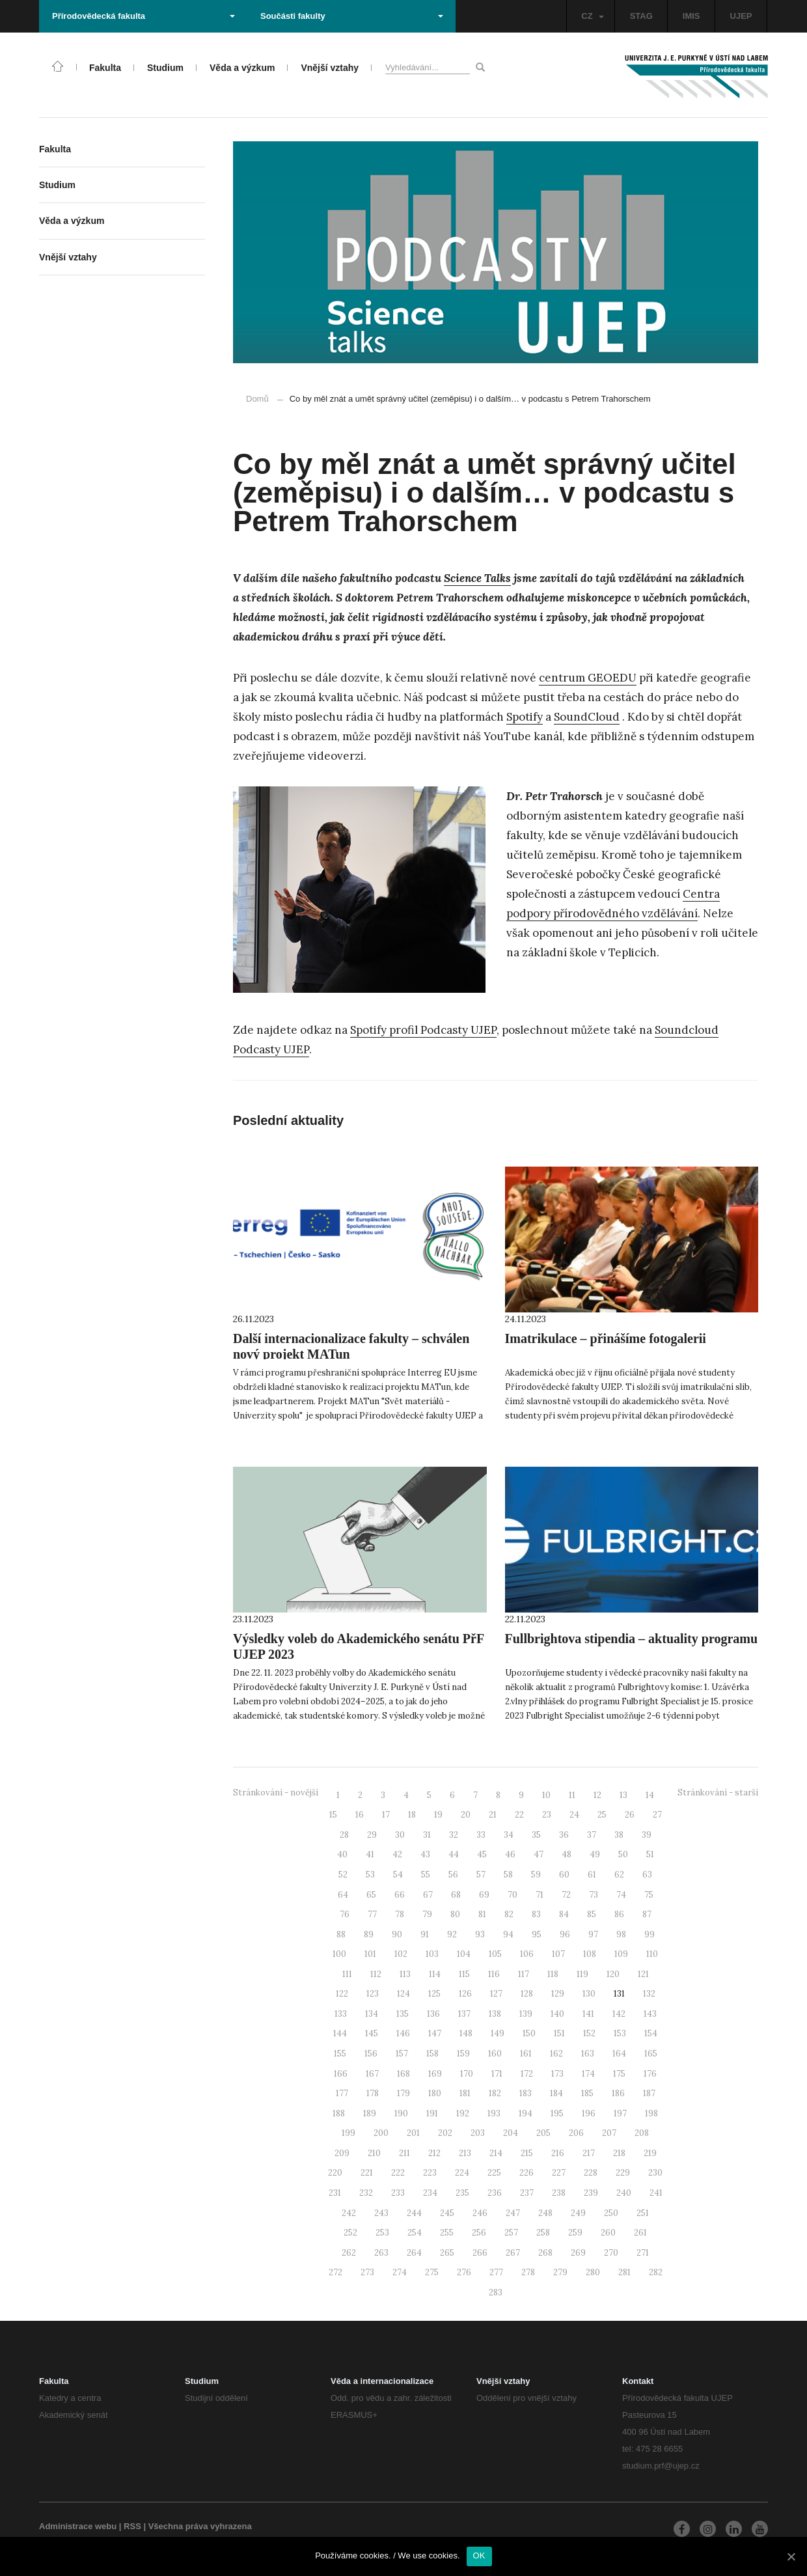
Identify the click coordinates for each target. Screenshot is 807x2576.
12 (597, 1795)
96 (565, 1934)
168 (403, 2073)
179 (403, 2093)
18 (412, 1814)
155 (340, 2053)
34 (508, 1834)
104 (464, 1954)
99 (649, 1934)
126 (465, 1993)
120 (613, 1974)
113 (405, 1974)
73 (593, 1894)
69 (484, 1894)
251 (642, 2213)
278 (528, 2272)
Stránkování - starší (717, 1792)
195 (557, 2113)
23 (546, 1814)
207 (609, 2133)
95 (536, 1934)
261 (640, 2232)
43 (425, 1854)
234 (430, 2192)
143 (650, 2013)
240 (623, 2192)
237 (527, 2192)
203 (478, 2133)
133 (341, 2013)
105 (495, 1954)
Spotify (524, 717)
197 (620, 2113)
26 (630, 1814)
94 (508, 1934)
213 (465, 2153)
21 (493, 1814)
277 (496, 2272)
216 (557, 2153)
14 (650, 1795)
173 (557, 2073)
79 (427, 1914)
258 (543, 2232)
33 (481, 1834)
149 (497, 2033)
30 (400, 1834)
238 (559, 2192)
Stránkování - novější (275, 1792)
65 (371, 1894)
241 (656, 2192)
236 (494, 2192)
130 (588, 1993)
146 (403, 2033)
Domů (257, 399)
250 (611, 2213)
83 (536, 1914)
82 (508, 1914)
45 (482, 1854)
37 (591, 1834)
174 (588, 2073)
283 (495, 2292)
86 (619, 1914)
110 (652, 1954)
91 (424, 1934)
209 (342, 2153)
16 (359, 1814)
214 (495, 2153)
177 (342, 2093)
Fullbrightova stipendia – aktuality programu (631, 1638)
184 (556, 2093)
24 (574, 1814)
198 (651, 2113)
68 (456, 1894)
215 (527, 2153)
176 (650, 2073)
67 (428, 1894)
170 (466, 2073)
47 (538, 1854)
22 (519, 1814)
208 (642, 2133)
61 (592, 1874)
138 (495, 2013)
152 (589, 2033)
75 (648, 1894)
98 (621, 1934)
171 (496, 2073)
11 (572, 1795)
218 (619, 2153)
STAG (641, 16)
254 (414, 2232)
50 (623, 1854)
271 (642, 2252)
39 (646, 1834)
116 (494, 1974)
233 (398, 2192)
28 (344, 1834)
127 (496, 1993)
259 (575, 2232)
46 (510, 1854)
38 (618, 1834)
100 (339, 1954)
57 (481, 1874)
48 (566, 1854)
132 (649, 1993)
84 (564, 1914)
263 (381, 2252)
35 (536, 1834)
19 (438, 1814)
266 (479, 2252)
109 (621, 1954)
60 (564, 1874)
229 (623, 2172)
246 (479, 2213)
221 (367, 2172)
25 (602, 1814)
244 (414, 2213)
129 (557, 1993)
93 (480, 1934)
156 (370, 2053)
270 (611, 2252)
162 (556, 2053)
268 (545, 2252)
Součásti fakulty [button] (351, 16)
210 (374, 2153)
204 (510, 2133)
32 (453, 1834)
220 (335, 2172)
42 (397, 1854)
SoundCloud (587, 717)
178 (372, 2093)
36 (564, 1834)
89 (369, 1934)
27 (657, 1814)
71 (539, 1894)
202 (445, 2133)
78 (399, 1914)
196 (588, 2113)
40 (342, 1854)
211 (404, 2153)
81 (482, 1914)
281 (624, 2272)
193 (493, 2113)
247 (513, 2213)
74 (621, 1894)
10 (546, 1795)
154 (650, 2033)
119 (582, 1974)
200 (381, 2133)
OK (479, 2555)
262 (349, 2252)
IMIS (691, 16)
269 (578, 2252)
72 (566, 1894)
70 (512, 1894)
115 (464, 1974)
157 (402, 2053)
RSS (132, 2526)
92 (452, 1934)
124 (403, 1993)
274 (399, 2272)
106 (527, 1954)
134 (371, 2013)
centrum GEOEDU (587, 678)
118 (552, 1974)
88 (341, 1934)
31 (427, 1834)
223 (430, 2172)
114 (435, 1974)
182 (495, 2093)
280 (593, 2272)
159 (463, 2053)
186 (618, 2093)
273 (367, 2272)
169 (435, 2073)
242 (349, 2213)
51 (650, 1854)
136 (433, 2013)
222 (398, 2172)
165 (650, 2053)
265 (447, 2252)
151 (559, 2033)
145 (371, 2033)
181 (465, 2093)
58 (508, 1874)
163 (587, 2053)
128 (527, 1993)
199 (348, 2133)
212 (434, 2153)
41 (370, 1854)
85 (591, 1914)
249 (578, 2213)
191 (432, 2113)
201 (413, 2133)
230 (655, 2172)
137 (464, 2013)
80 (455, 1914)
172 (527, 2073)
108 (589, 1954)
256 (479, 2232)
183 (525, 2093)
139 (525, 2013)
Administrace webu (77, 2526)
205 (543, 2133)
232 (366, 2192)
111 (347, 1974)
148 (465, 2033)
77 (372, 1914)
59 (536, 1874)
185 (587, 2093)
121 (643, 1974)
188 (339, 2113)
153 (620, 2033)
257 (511, 2232)
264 (414, 2252)
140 (557, 2013)
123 (372, 1993)
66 (399, 1894)
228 (590, 2172)
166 (341, 2073)
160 (495, 2053)
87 (646, 1914)
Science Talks (477, 578)
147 (434, 2033)
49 (595, 1854)
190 (401, 2113)
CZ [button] (592, 16)
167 (372, 2073)
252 (350, 2232)
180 (434, 2093)
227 (559, 2172)
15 (333, 1814)
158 (432, 2053)
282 (656, 2272)
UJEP (741, 16)
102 (400, 1954)
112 (375, 1974)
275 (432, 2272)
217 (588, 2153)
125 (434, 1993)
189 (369, 2113)
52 (343, 1874)
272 (335, 2272)
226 (526, 2172)
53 (370, 1874)
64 (343, 1894)
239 (591, 2192)
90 (397, 1934)
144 (340, 2033)
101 (370, 1954)
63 (647, 1874)
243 (381, 2213)
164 (619, 2053)
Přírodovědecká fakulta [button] (143, 16)
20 (466, 1814)
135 (402, 2013)
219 (650, 2153)
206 (576, 2133)
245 (447, 2213)
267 (513, 2252)
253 (382, 2232)
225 (494, 2172)
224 (462, 2172)
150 (529, 2033)
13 (623, 1795)
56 (453, 1874)
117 (523, 1974)
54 (398, 1874)
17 (386, 1814)
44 (453, 1854)
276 (464, 2272)
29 (372, 1834)
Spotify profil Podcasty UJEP (423, 1030)
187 (649, 2093)
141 (588, 2013)
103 (432, 1954)
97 (593, 1934)
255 (447, 2232)
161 (526, 2053)
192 (462, 2113)
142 (618, 2013)
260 (608, 2232)
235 (462, 2192)
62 (619, 1874)
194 (525, 2113)
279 (560, 2272)
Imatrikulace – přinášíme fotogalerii (605, 1338)
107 (558, 1954)
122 (342, 1993)
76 (344, 1914)
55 (425, 1874)
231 (335, 2192)
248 (545, 2213)
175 (619, 2073)
